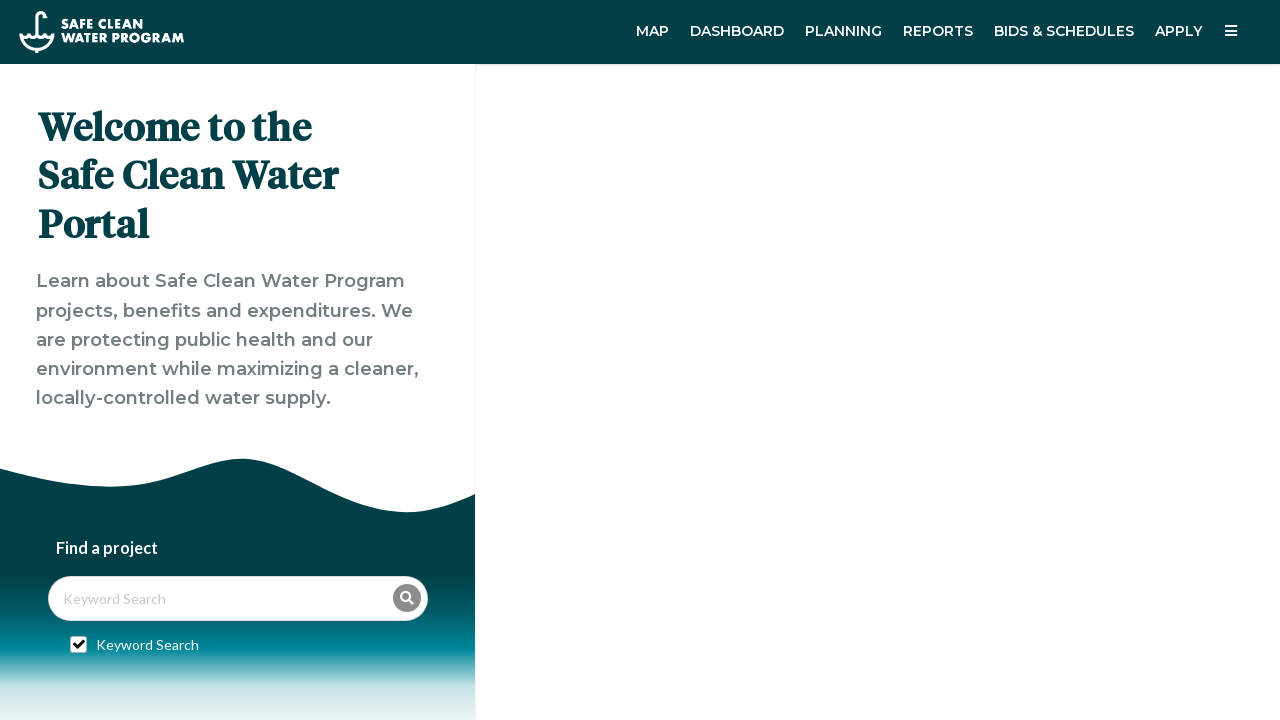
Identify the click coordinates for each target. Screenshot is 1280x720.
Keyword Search (147, 644)
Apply (1178, 31)
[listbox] (1233, 32)
